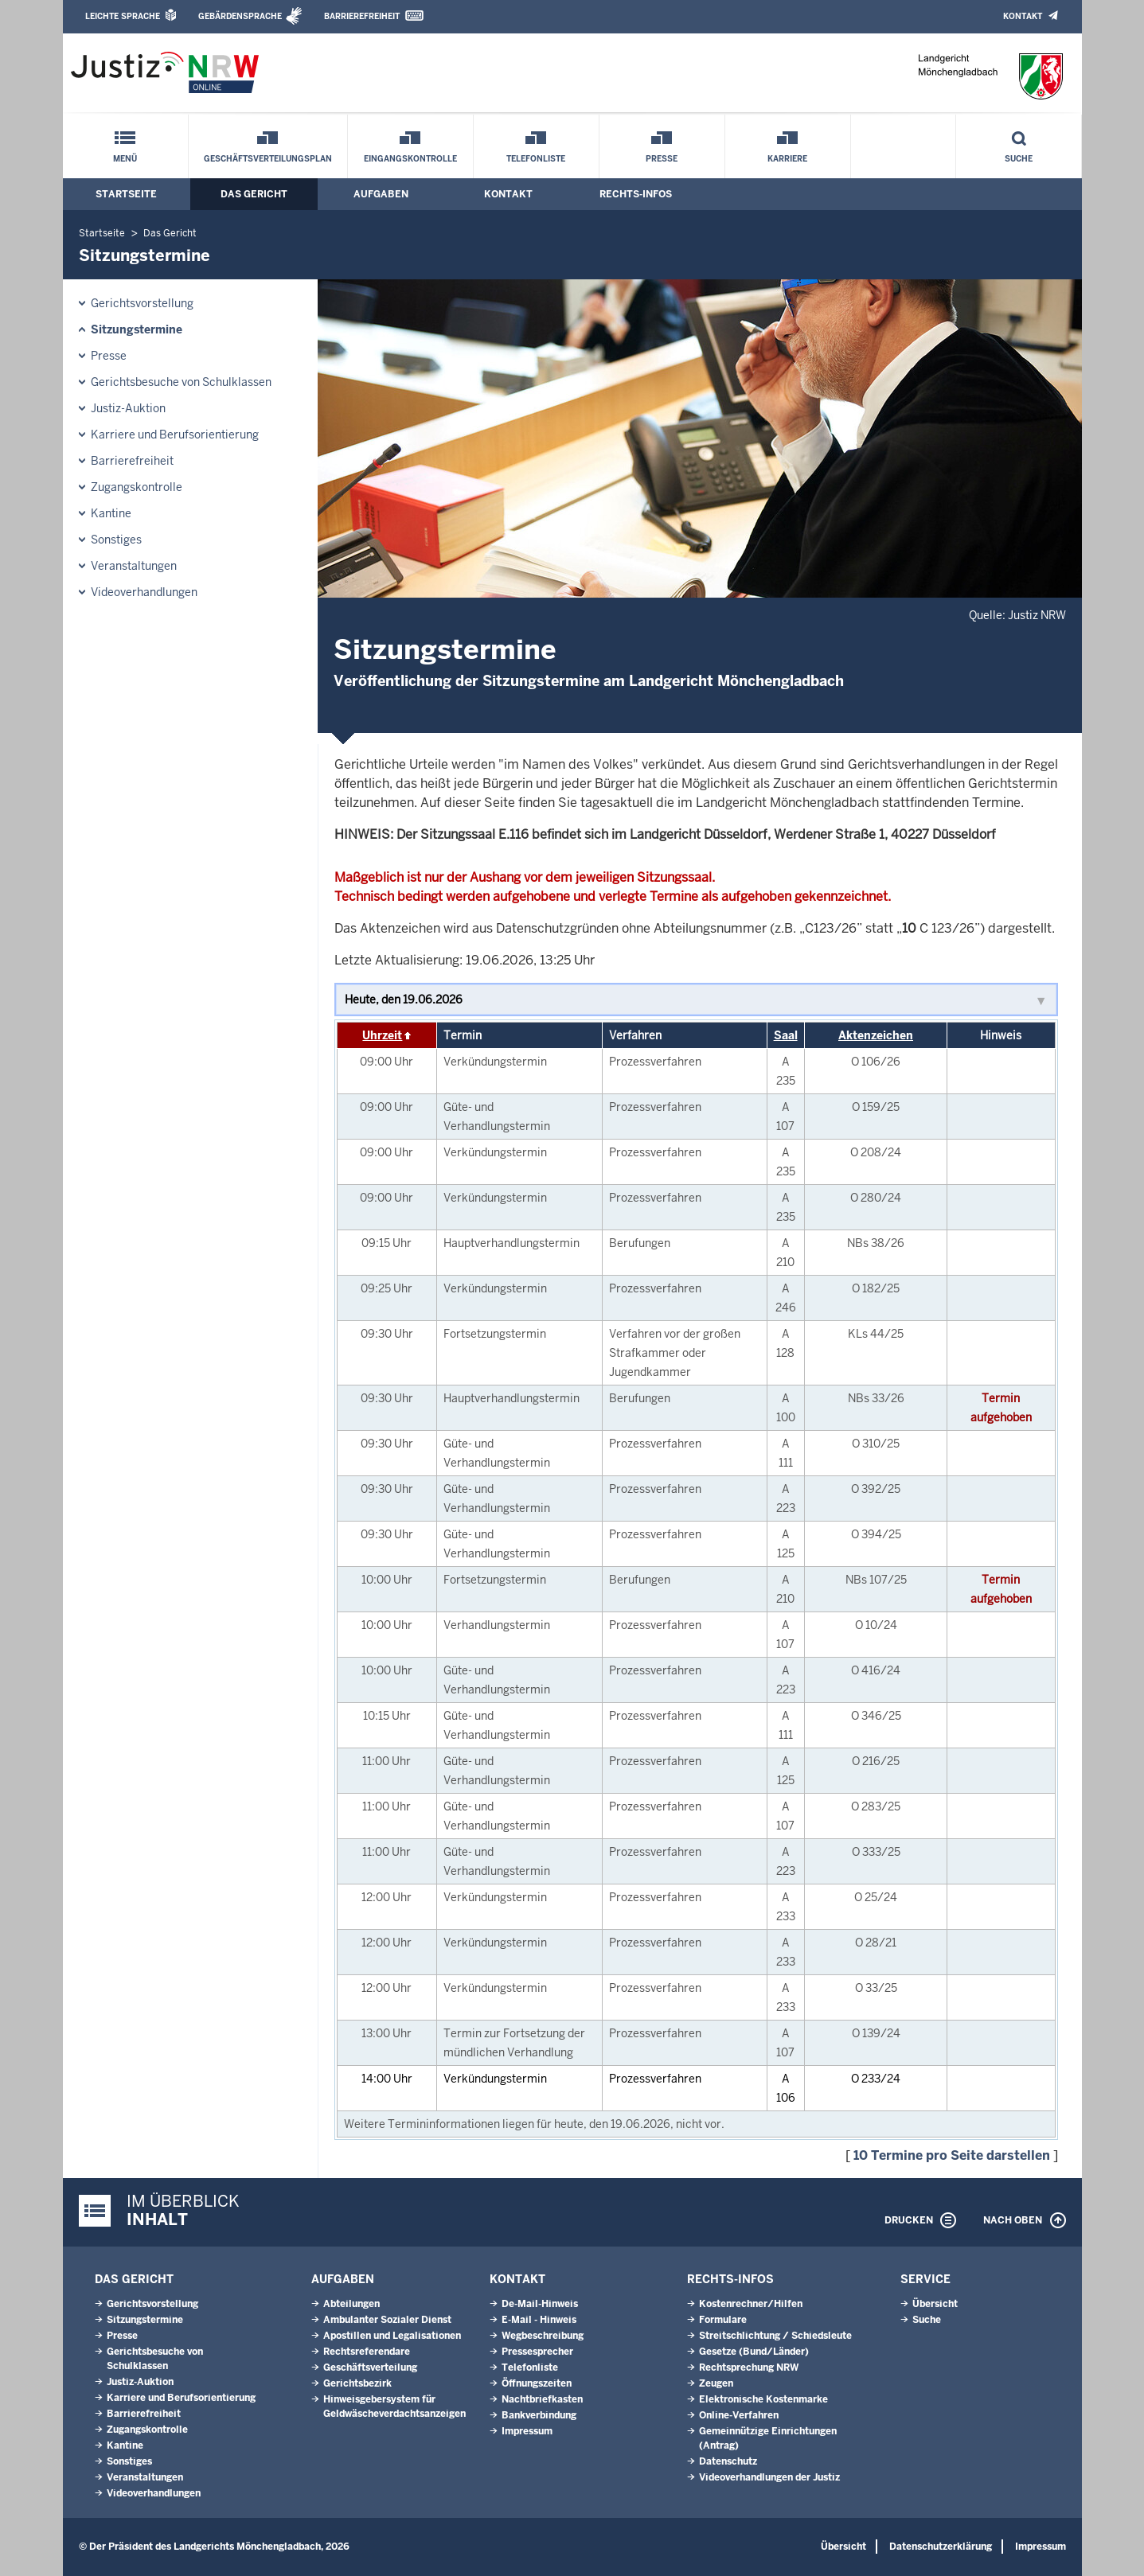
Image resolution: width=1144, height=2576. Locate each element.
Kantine (111, 513)
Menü (125, 159)
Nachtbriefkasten (542, 2399)
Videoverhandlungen (144, 592)
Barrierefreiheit (362, 16)
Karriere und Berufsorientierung (175, 434)
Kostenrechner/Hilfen (750, 2303)
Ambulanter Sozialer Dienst (387, 2319)
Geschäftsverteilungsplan (268, 159)
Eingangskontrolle (410, 159)
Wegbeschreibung (543, 2335)
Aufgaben (380, 194)
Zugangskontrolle (136, 487)
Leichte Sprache (122, 16)
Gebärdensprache (240, 16)
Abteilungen (351, 2303)
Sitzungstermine (136, 329)
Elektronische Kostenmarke (763, 2399)
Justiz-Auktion (128, 408)
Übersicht (935, 2303)
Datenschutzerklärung (940, 2546)
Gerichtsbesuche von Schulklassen (181, 382)
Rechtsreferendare (366, 2351)
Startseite (126, 194)
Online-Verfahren (739, 2415)
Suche (1019, 159)
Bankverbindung (539, 2415)
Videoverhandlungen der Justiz (769, 2477)
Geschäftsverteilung (370, 2367)
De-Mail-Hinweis (540, 2303)
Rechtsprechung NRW (748, 2367)
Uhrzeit (382, 1035)
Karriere (787, 159)
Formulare (723, 2319)
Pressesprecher (537, 2351)
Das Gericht (254, 194)
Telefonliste (535, 159)
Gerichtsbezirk (357, 2383)
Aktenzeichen (875, 1035)
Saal (786, 1035)
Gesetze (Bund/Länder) (754, 2351)
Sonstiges (116, 539)
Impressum (527, 2431)
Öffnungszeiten (537, 2383)
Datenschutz (728, 2461)
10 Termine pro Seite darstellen (951, 2155)
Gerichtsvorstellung (142, 303)
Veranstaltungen (134, 566)
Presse (661, 159)
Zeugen (716, 2383)
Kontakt (1022, 16)
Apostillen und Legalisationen (392, 2335)
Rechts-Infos (635, 194)
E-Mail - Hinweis (539, 2319)
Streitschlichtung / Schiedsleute (775, 2335)
